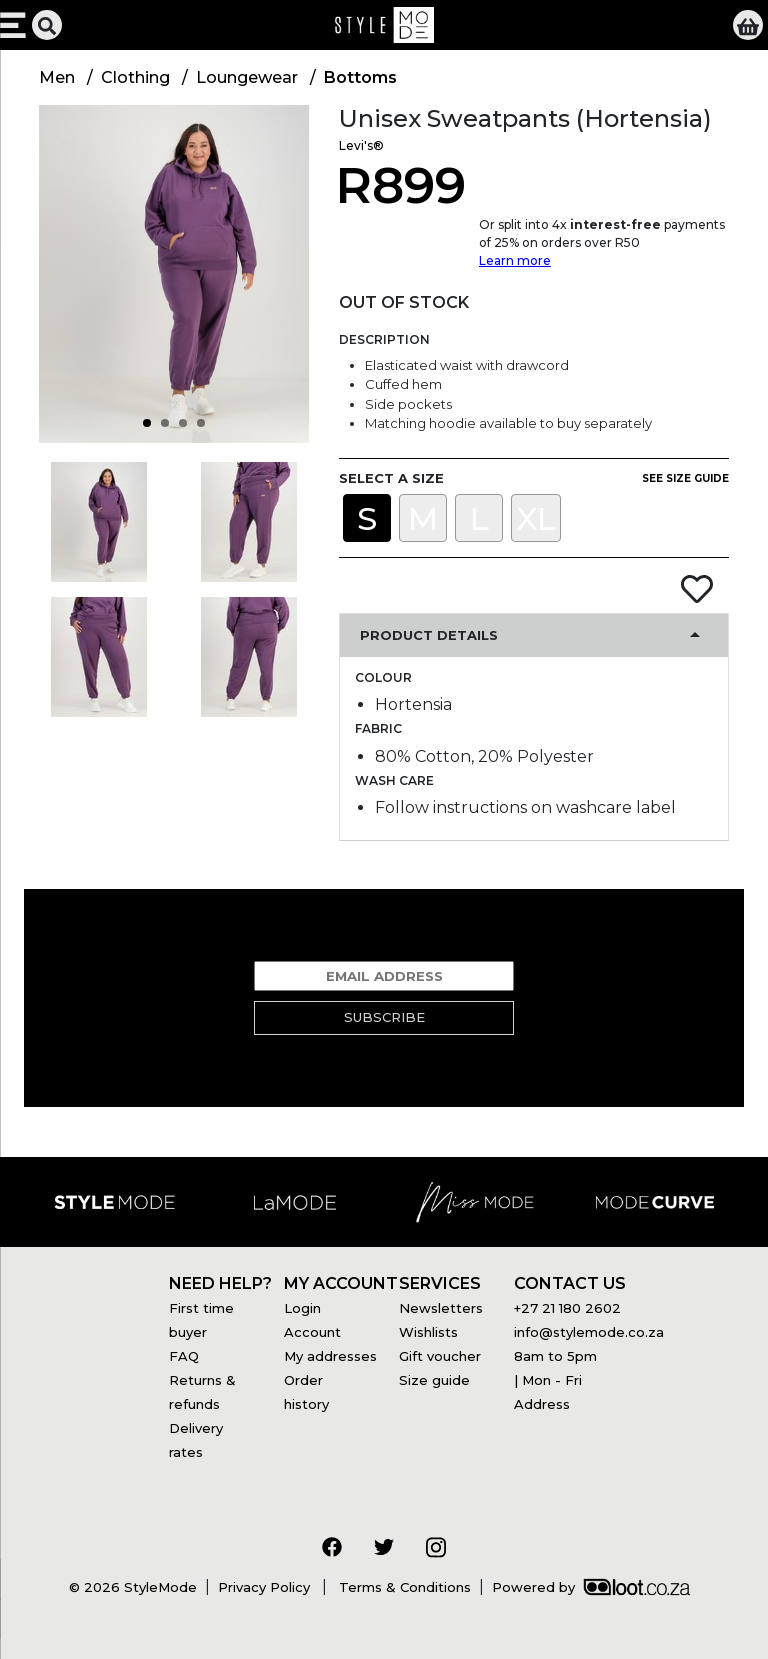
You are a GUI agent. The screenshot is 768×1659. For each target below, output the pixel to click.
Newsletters (441, 1308)
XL (536, 518)
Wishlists (428, 1332)
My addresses (330, 1356)
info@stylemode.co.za (589, 1332)
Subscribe (384, 1017)
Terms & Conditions (403, 1587)
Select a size (391, 478)
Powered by (591, 1587)
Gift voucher (440, 1356)
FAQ (184, 1356)
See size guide (685, 478)
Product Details (429, 635)
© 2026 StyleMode (133, 1587)
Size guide (434, 1380)
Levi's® (361, 145)
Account (312, 1332)
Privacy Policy (266, 1587)
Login (302, 1308)
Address (542, 1404)
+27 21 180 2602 (567, 1308)
